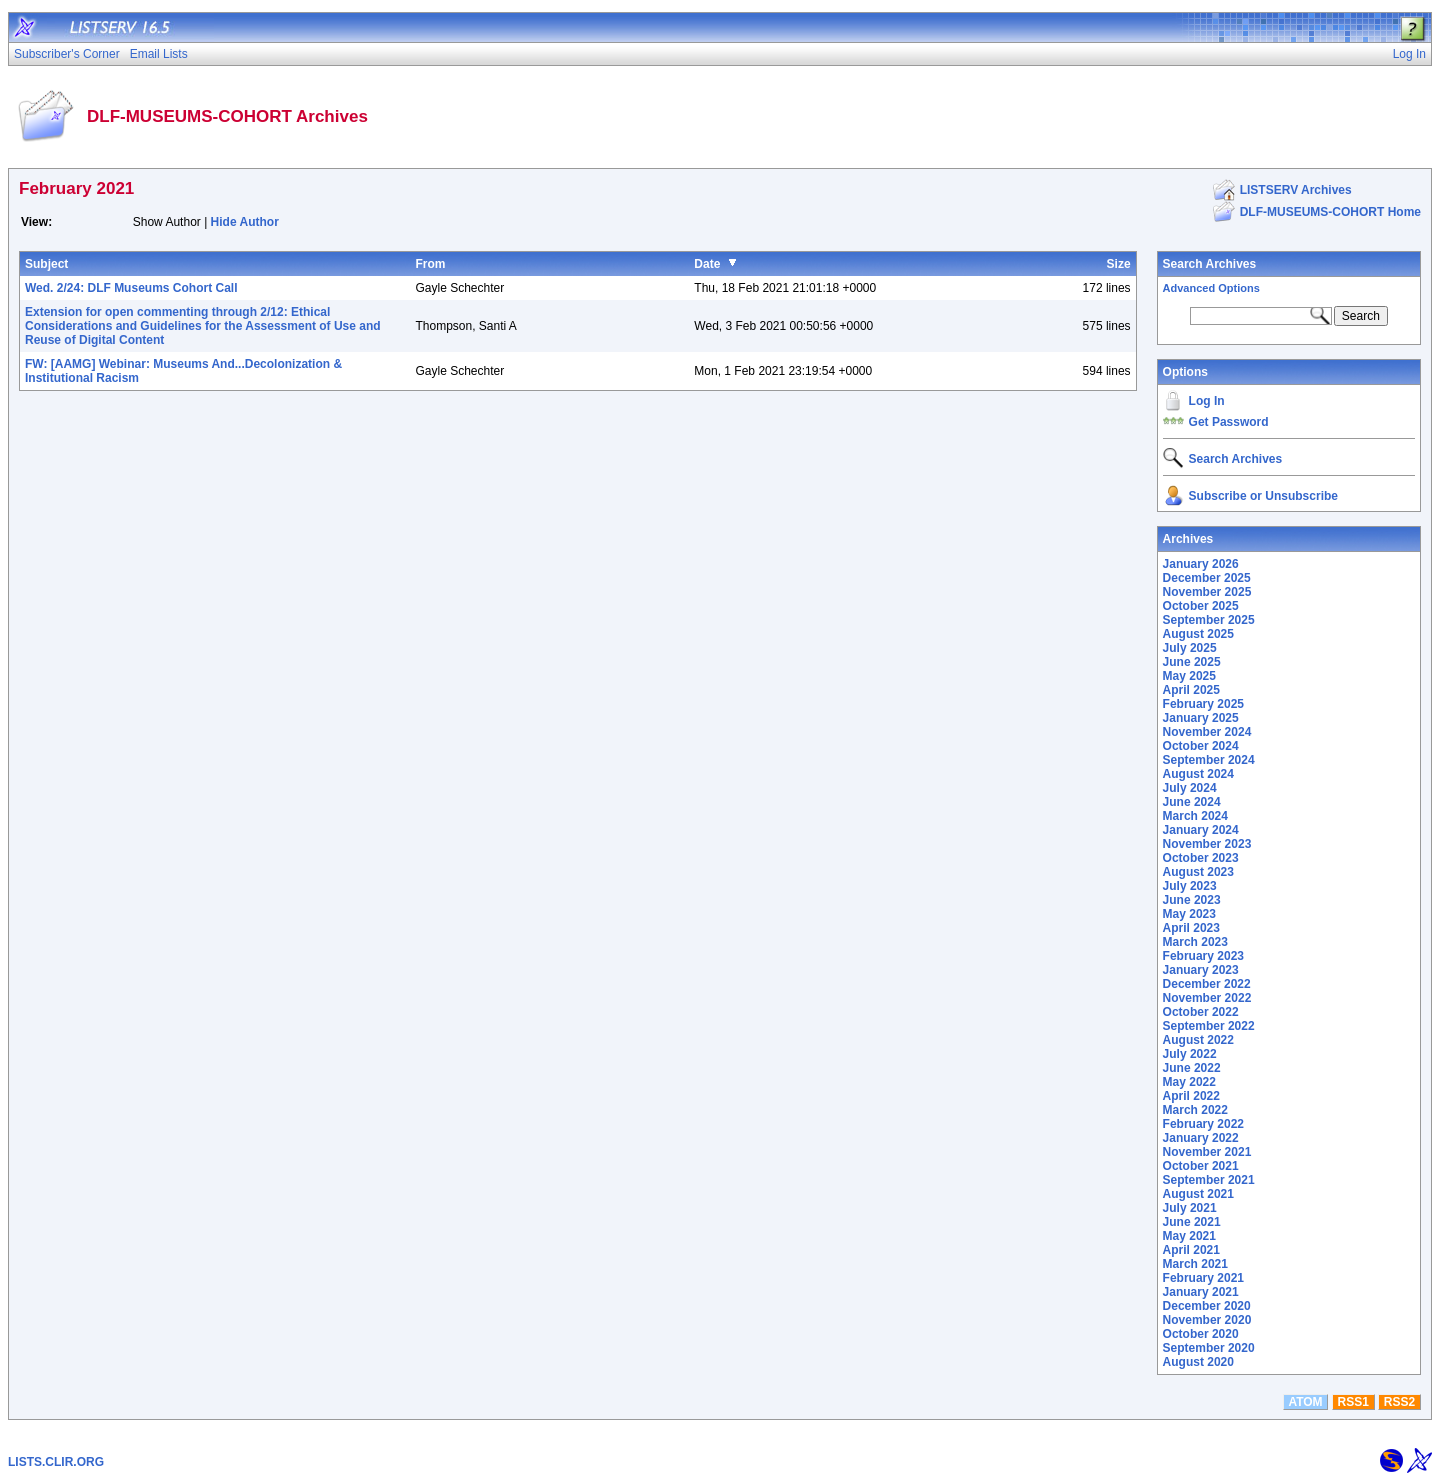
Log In (1207, 401)
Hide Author (245, 222)
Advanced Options (1211, 288)
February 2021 (1203, 1278)
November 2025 (1207, 592)
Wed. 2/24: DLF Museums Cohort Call (131, 288)
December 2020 (1207, 1306)
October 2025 (1201, 606)
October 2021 (1201, 1166)
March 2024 (1195, 816)
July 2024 (1190, 788)
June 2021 (1192, 1222)
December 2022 (1207, 984)
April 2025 (1191, 690)
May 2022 (1189, 1082)
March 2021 (1195, 1264)
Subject (46, 264)
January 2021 (1201, 1292)
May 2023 (1189, 914)
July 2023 (1190, 886)
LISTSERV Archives (1296, 190)
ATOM (1305, 1402)
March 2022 (1195, 1110)
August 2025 (1198, 634)
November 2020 (1207, 1320)
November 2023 (1207, 844)
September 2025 (1209, 620)
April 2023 (1191, 928)
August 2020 (1198, 1362)
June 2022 (1192, 1068)
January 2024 (1201, 830)
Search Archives (1210, 264)
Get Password (1229, 422)
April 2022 (1191, 1096)
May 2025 (1189, 676)
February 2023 (1203, 956)
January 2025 (1201, 718)
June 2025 (1192, 662)
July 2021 (1190, 1208)
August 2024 (1198, 774)
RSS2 (1399, 1402)
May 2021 (1189, 1236)
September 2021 (1209, 1180)
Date (707, 264)
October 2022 (1201, 1012)
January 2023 (1201, 970)
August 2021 (1198, 1194)
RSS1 (1353, 1402)
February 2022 (1203, 1124)
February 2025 (1203, 704)
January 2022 (1201, 1138)
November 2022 (1207, 998)
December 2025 (1207, 578)
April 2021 (1191, 1250)
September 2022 (1209, 1026)
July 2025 (1190, 648)
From (430, 264)
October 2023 (1201, 858)
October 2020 (1201, 1334)
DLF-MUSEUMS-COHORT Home (1330, 212)
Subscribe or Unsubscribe (1263, 496)
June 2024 (1192, 802)
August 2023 (1198, 872)
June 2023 (1192, 900)
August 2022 (1198, 1040)
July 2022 (1190, 1054)
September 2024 (1209, 760)
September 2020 (1209, 1348)
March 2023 (1195, 942)
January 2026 (1201, 564)
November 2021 (1207, 1152)
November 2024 (1207, 732)
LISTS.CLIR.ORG (56, 1462)
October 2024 (1201, 746)
